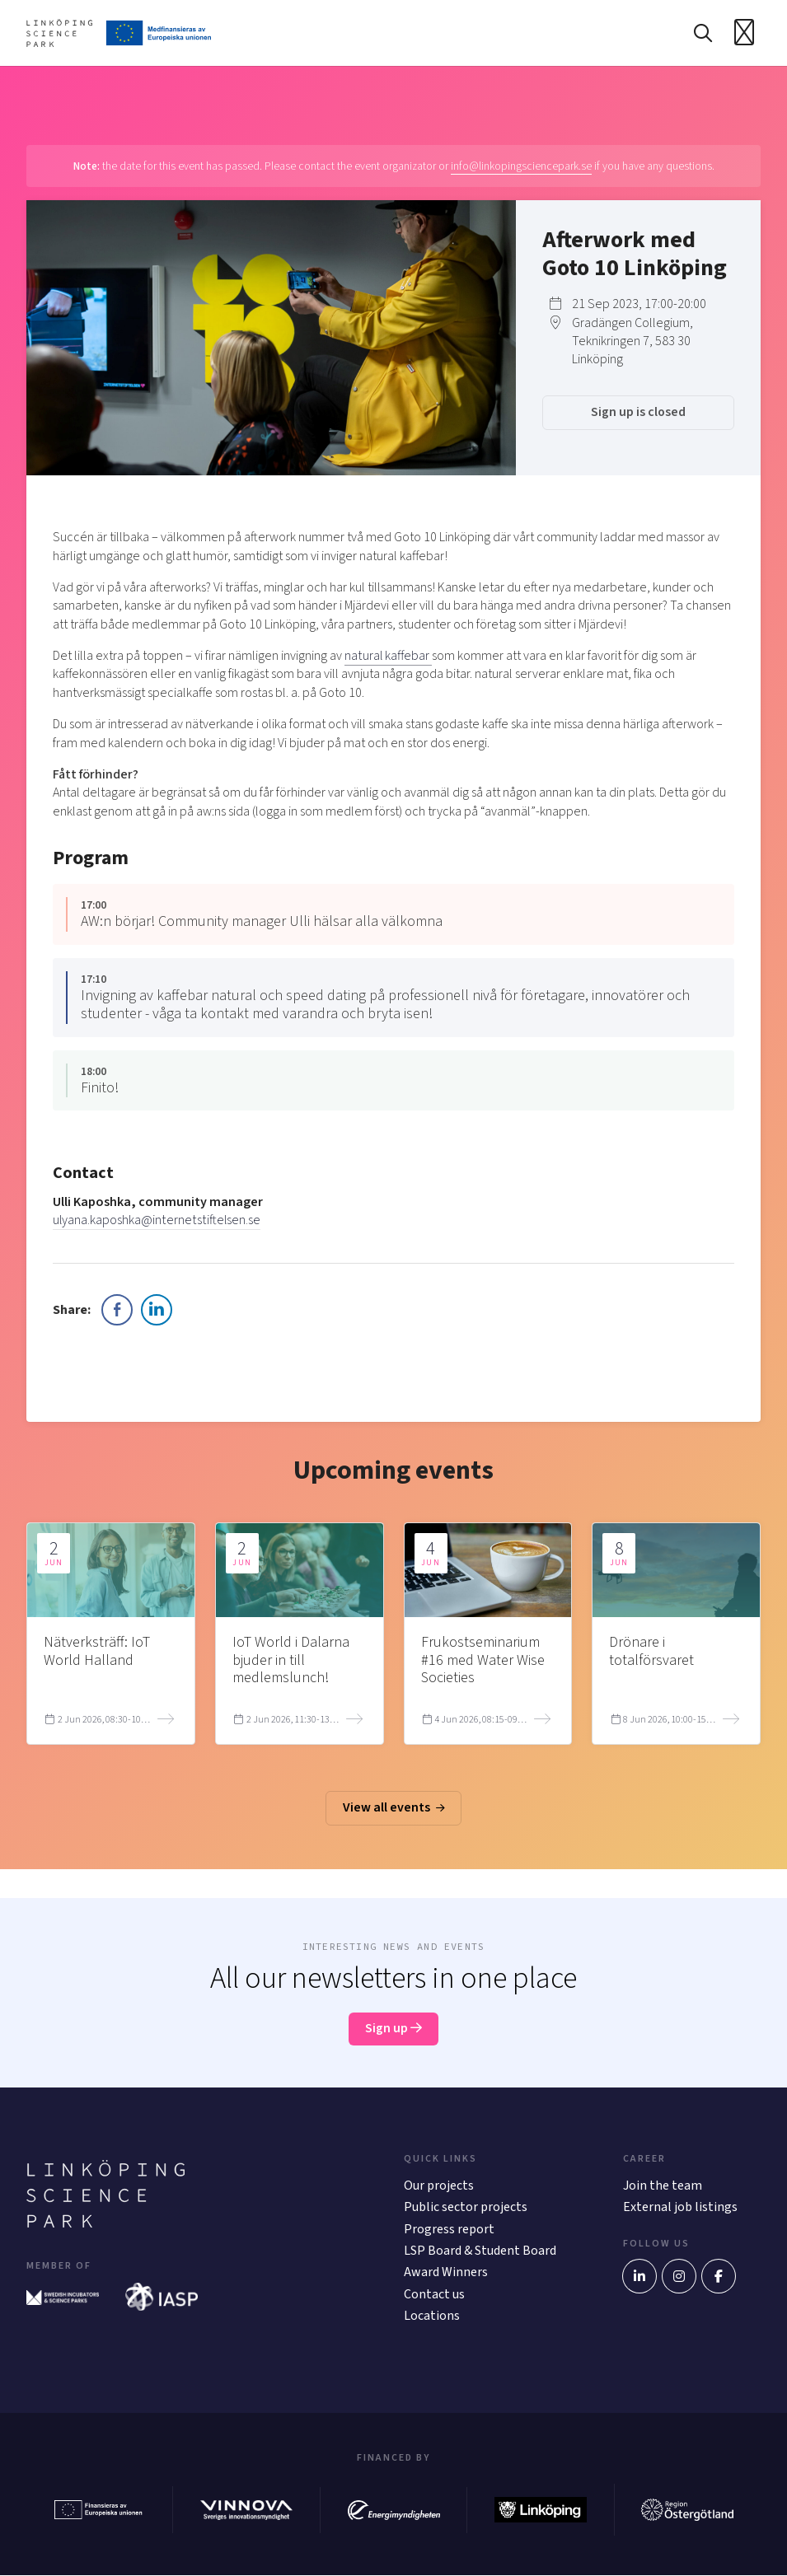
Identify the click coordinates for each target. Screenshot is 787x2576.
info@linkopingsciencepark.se (521, 166)
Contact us (434, 2294)
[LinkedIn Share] (156, 1309)
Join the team (662, 2185)
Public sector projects (465, 2208)
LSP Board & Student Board (480, 2251)
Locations (432, 2316)
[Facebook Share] (117, 1309)
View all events (394, 1808)
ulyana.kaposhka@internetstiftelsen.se (156, 1221)
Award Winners (446, 2273)
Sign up (393, 2029)
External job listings (680, 2208)
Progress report (449, 2229)
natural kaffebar (388, 656)
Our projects (439, 2185)
